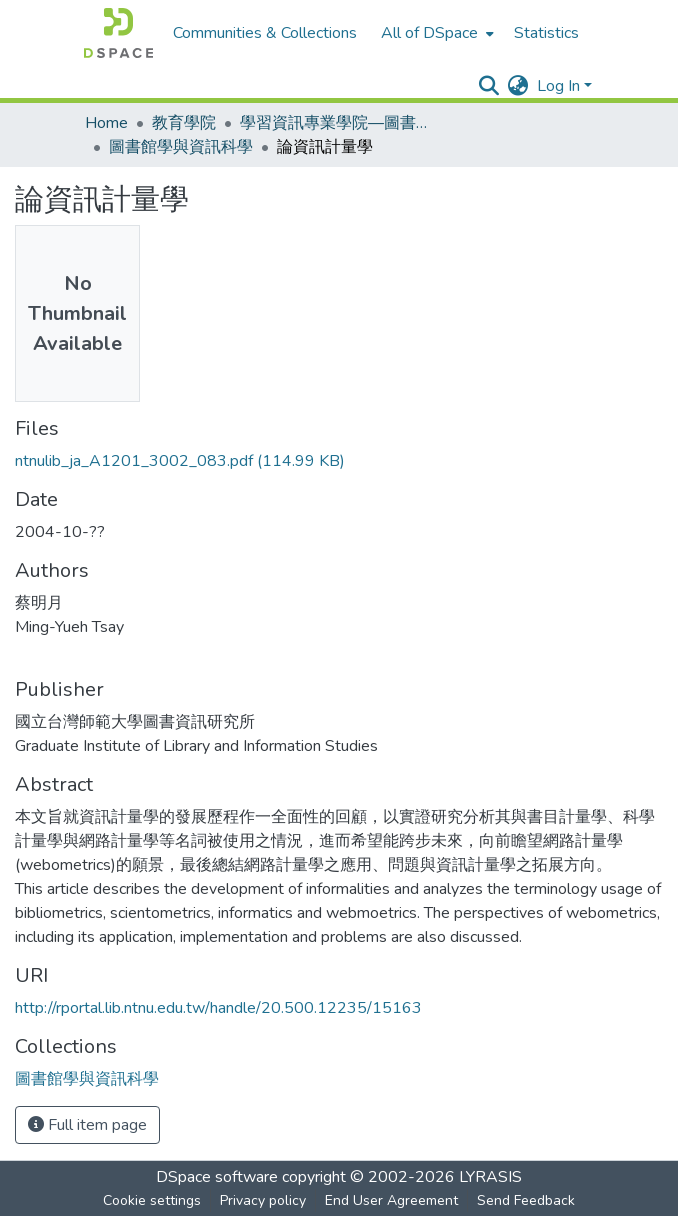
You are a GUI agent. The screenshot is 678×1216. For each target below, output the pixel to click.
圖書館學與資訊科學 (181, 147)
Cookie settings (152, 1200)
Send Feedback (526, 1200)
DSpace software (217, 1177)
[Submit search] (489, 86)
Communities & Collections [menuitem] (265, 33)
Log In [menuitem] (558, 86)
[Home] (118, 33)
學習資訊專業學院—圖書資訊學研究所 (340, 123)
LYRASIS (490, 1177)
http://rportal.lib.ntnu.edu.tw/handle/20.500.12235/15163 (218, 1008)
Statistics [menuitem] (546, 33)
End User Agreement (391, 1200)
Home (106, 123)
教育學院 (184, 123)
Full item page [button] (87, 1125)
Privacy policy (263, 1200)
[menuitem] (435, 33)
